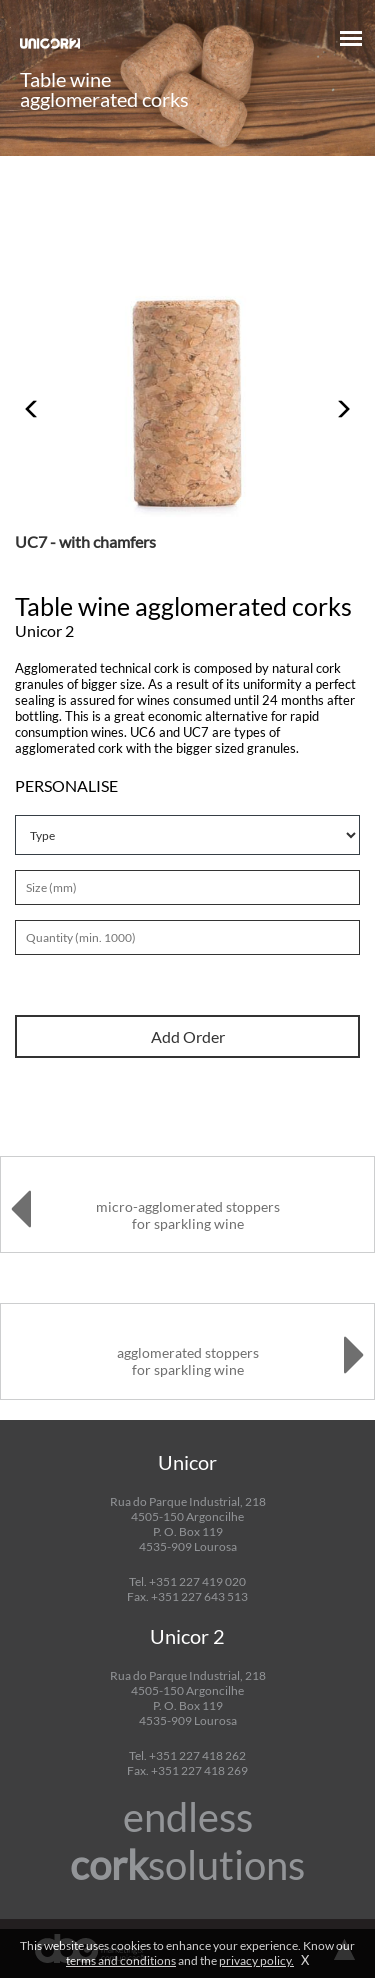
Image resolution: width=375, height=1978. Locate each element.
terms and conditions (121, 1960)
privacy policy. (256, 1960)
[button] (32, 398)
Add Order (188, 1036)
